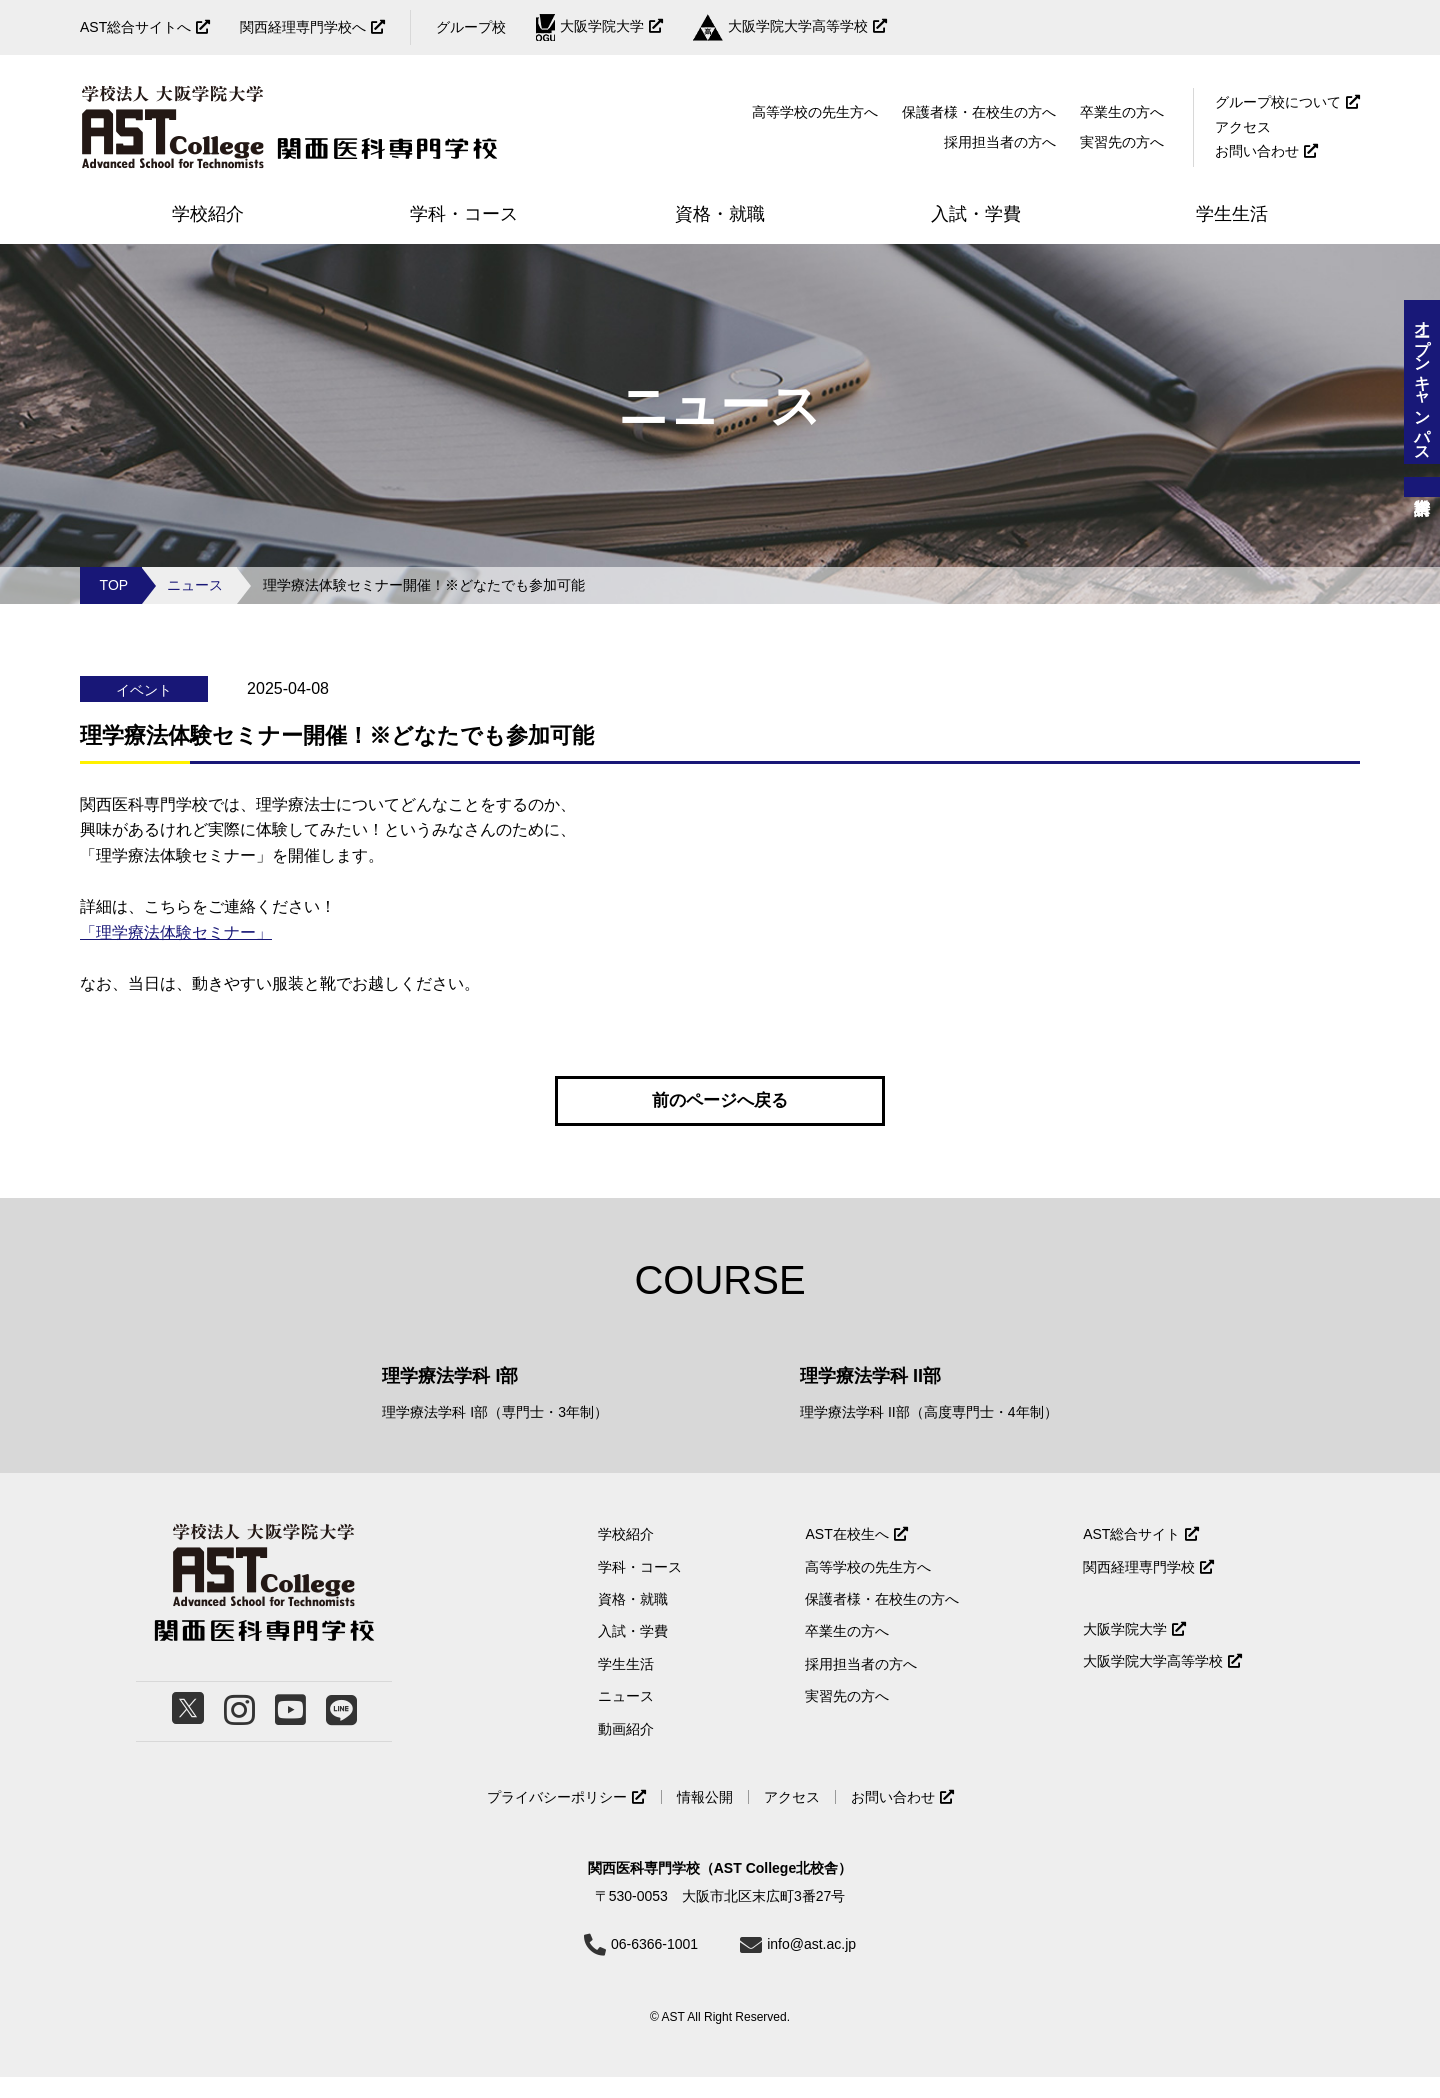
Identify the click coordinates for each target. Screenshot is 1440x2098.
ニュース (195, 585)
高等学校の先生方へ (815, 112)
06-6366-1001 (654, 1965)
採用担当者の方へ (1000, 142)
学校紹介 (626, 1555)
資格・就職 (633, 1620)
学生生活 (626, 1685)
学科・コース (640, 1587)
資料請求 (1422, 487)
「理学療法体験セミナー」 (176, 932)
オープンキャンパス (1422, 382)
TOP (114, 585)
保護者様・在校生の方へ (979, 112)
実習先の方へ (847, 1717)
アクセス (1243, 127)
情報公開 (705, 1818)
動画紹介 (626, 1749)
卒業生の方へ (1122, 112)
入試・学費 (633, 1652)
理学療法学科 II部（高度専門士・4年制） (928, 1433)
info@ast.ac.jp (811, 1965)
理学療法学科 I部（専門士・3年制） (495, 1433)
